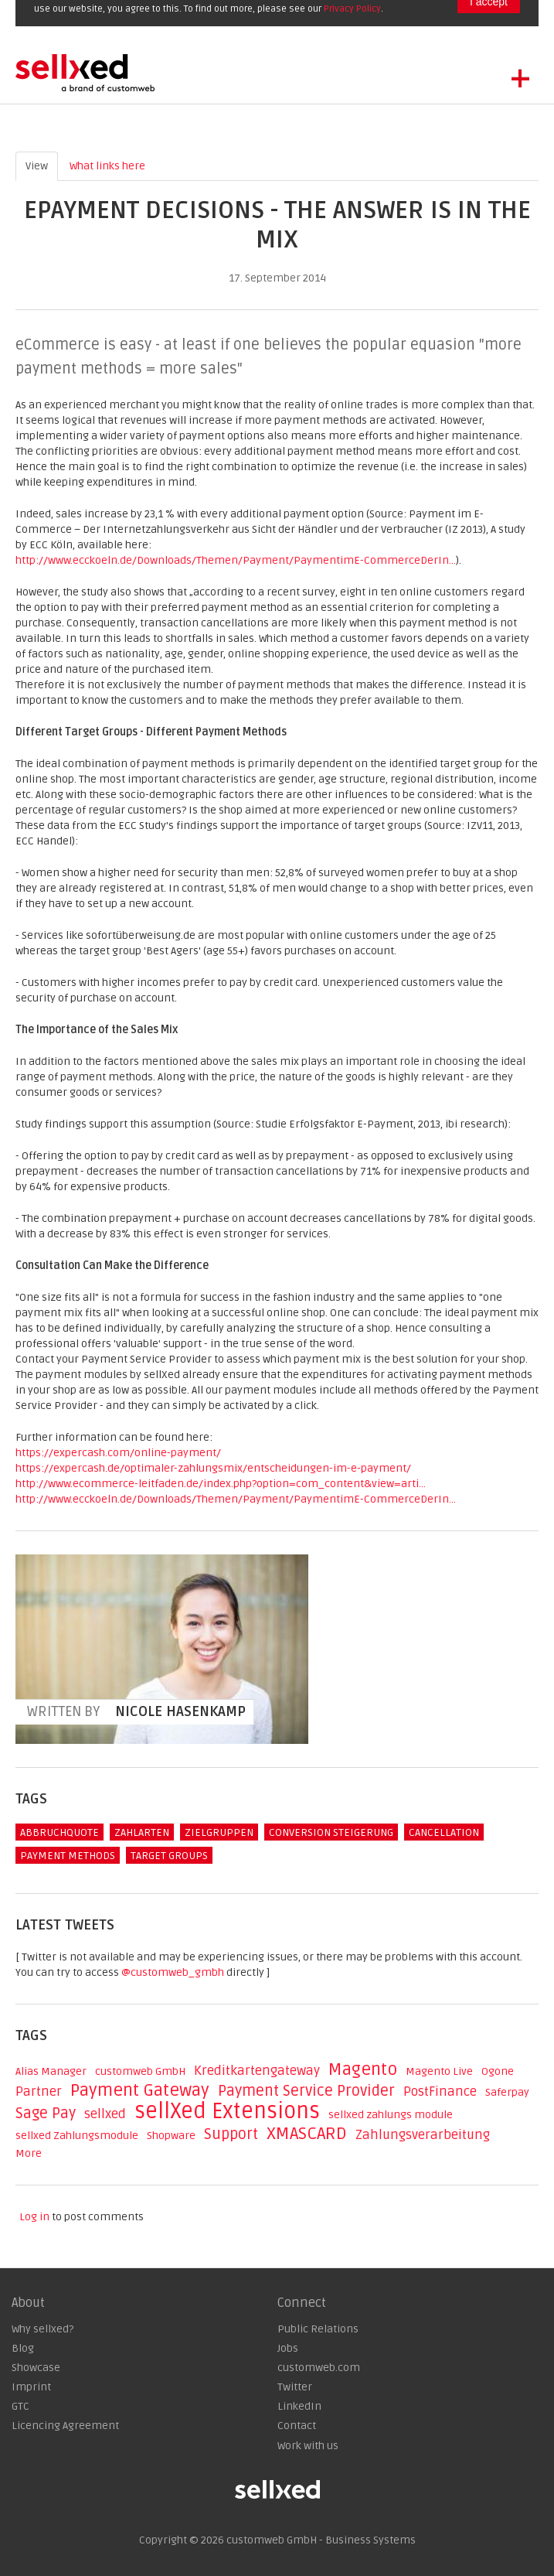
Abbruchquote (59, 1832)
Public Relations (318, 2328)
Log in (34, 2216)
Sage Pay (45, 2113)
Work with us (307, 2445)
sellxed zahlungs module (390, 2114)
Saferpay (507, 2092)
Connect (301, 2303)
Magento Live (439, 2071)
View (41, 165)
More (28, 2153)
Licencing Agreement (65, 2425)
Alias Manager (51, 2071)
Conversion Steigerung (331, 1832)
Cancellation (444, 1832)
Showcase (36, 2367)
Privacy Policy (352, 9)
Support (231, 2134)
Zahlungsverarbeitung (422, 2135)
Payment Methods (67, 1855)
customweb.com (318, 2367)
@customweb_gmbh (172, 1972)
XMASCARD (307, 2133)
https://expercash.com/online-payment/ (118, 1452)
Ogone (497, 2071)
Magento (362, 2069)
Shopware (171, 2135)
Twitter (294, 2386)
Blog (23, 2348)
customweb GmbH (140, 2071)
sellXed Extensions (227, 2111)
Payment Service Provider (306, 2091)
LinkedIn (299, 2406)
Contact (296, 2425)
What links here (107, 165)
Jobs (287, 2348)
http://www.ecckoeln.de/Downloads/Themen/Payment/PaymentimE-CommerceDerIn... (235, 560)
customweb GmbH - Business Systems (321, 2540)
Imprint (31, 2386)
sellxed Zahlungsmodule (76, 2135)
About (28, 2303)
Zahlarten (141, 1832)
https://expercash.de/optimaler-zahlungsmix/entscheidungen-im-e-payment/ (213, 1468)
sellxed (105, 2114)
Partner (38, 2092)
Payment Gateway (139, 2090)
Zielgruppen (219, 1832)
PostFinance (440, 2092)
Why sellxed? (42, 2328)
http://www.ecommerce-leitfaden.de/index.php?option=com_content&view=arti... (220, 1483)
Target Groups (169, 1855)
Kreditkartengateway (257, 2071)
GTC (20, 2406)
